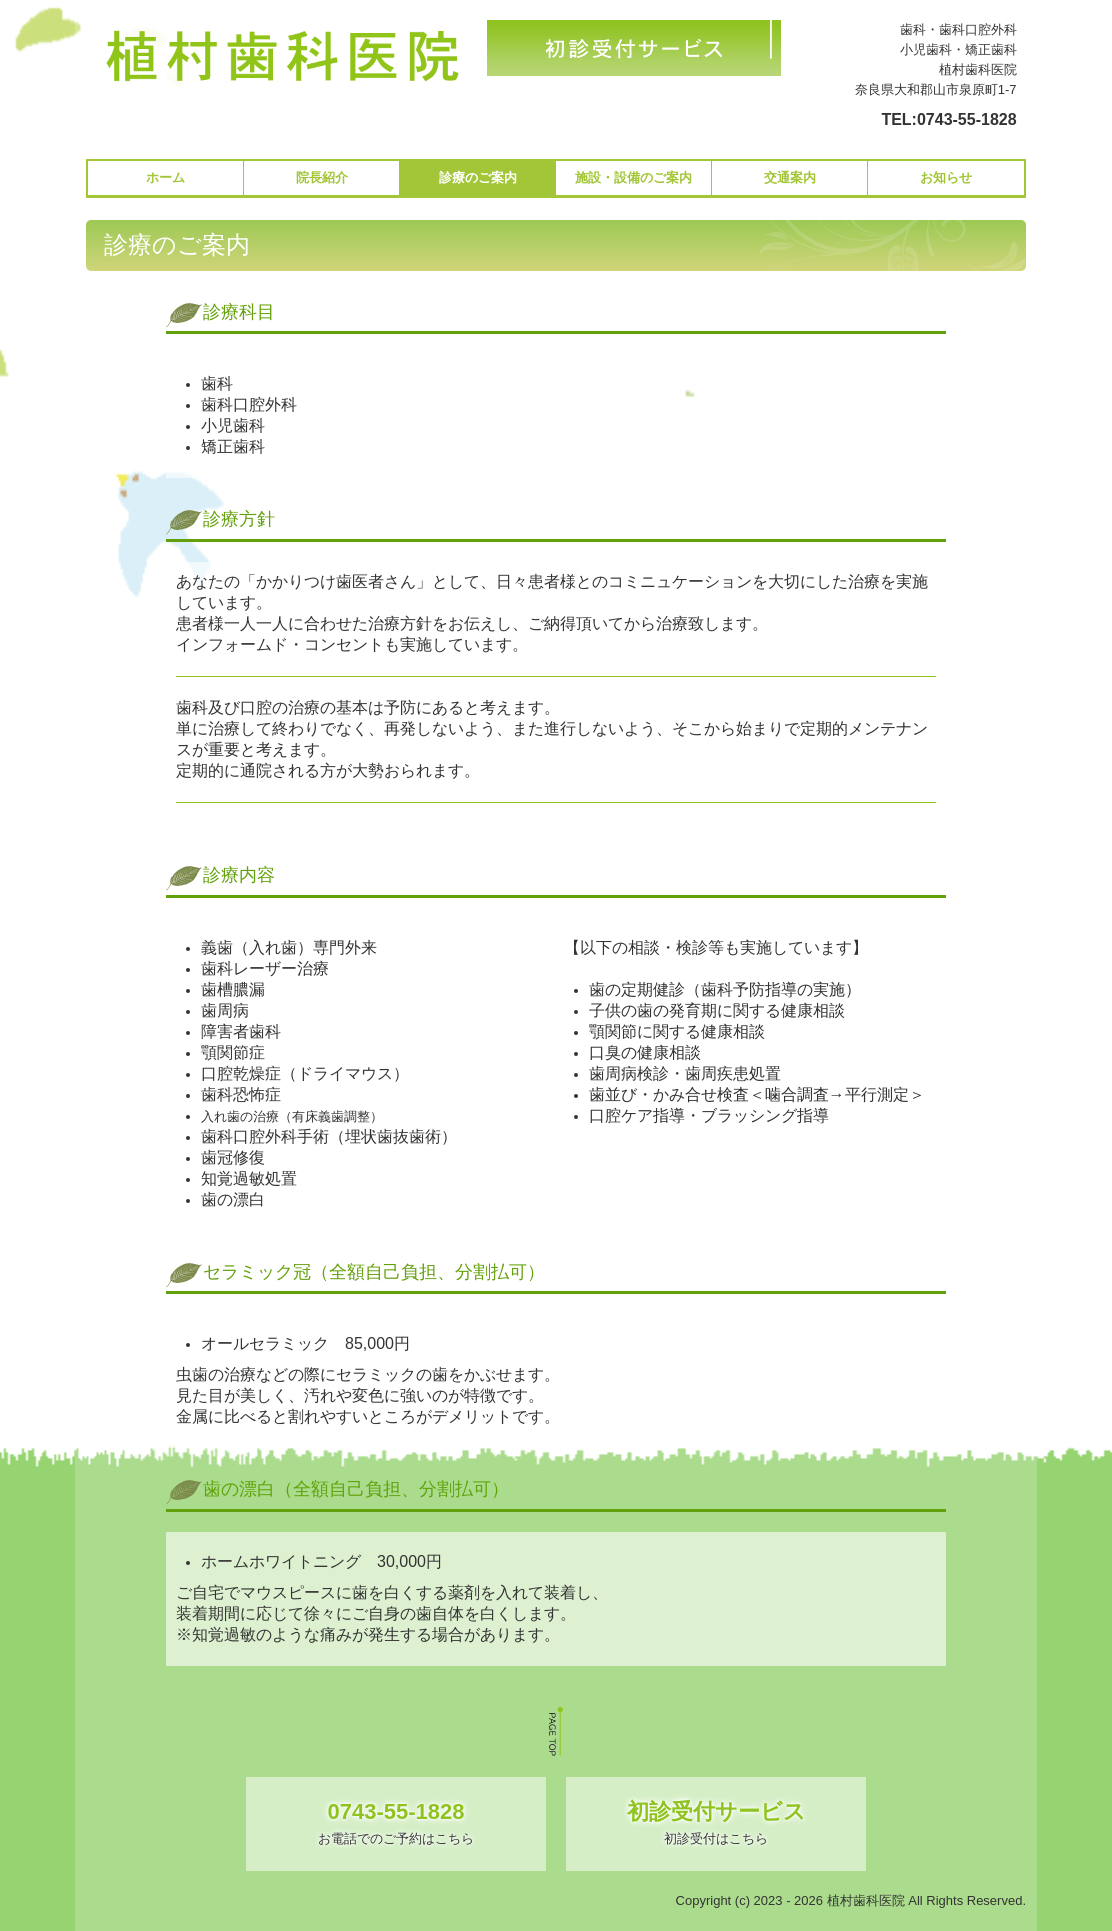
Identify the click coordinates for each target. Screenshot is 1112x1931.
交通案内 (790, 177)
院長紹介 (322, 177)
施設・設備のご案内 (633, 177)
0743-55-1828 (967, 119)
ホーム (165, 177)
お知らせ (946, 177)
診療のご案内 (478, 177)
